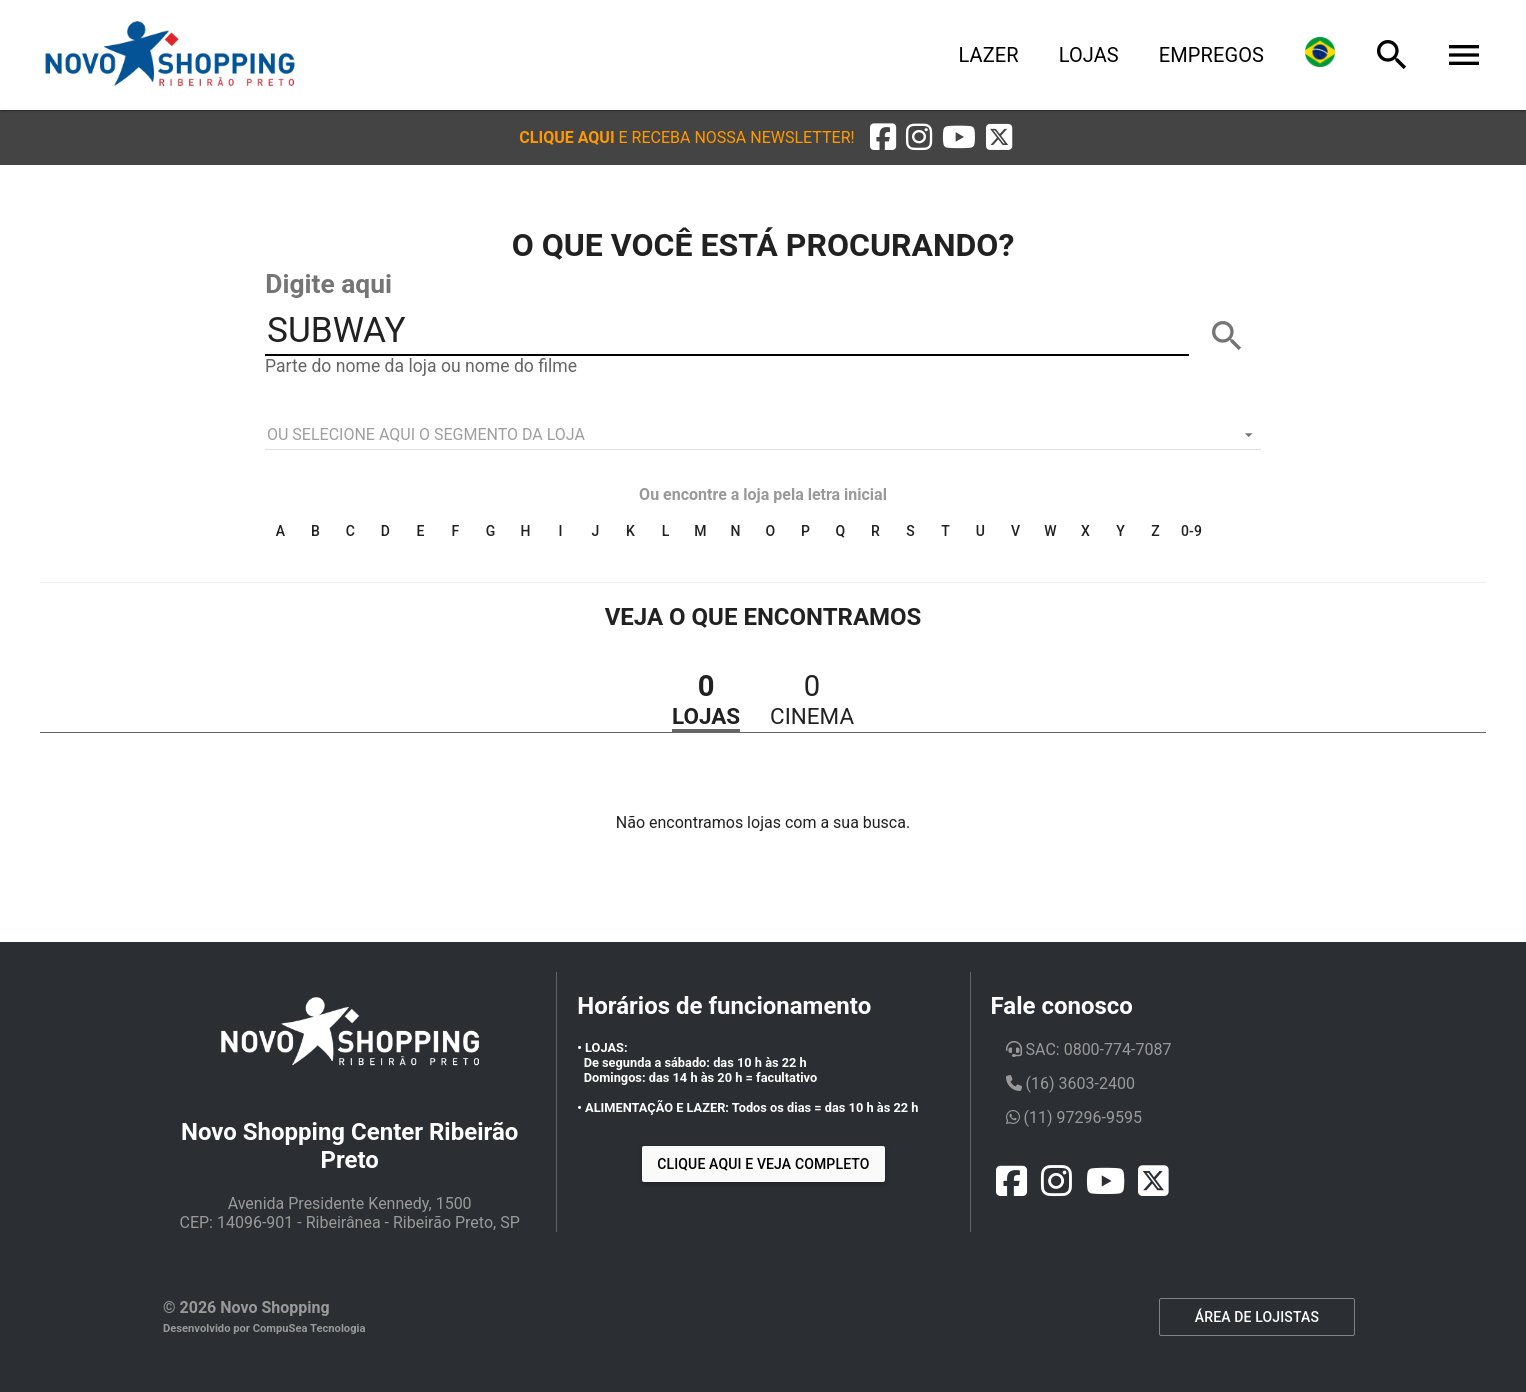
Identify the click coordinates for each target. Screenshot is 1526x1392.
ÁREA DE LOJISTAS (1257, 1317)
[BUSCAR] (1227, 336)
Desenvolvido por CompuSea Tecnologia (264, 1328)
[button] (686, 137)
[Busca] (1392, 55)
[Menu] (1464, 55)
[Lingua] (1320, 55)
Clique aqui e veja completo (763, 1164)
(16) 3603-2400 (1070, 1083)
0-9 (1191, 531)
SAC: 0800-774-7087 (1089, 1049)
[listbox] (763, 435)
